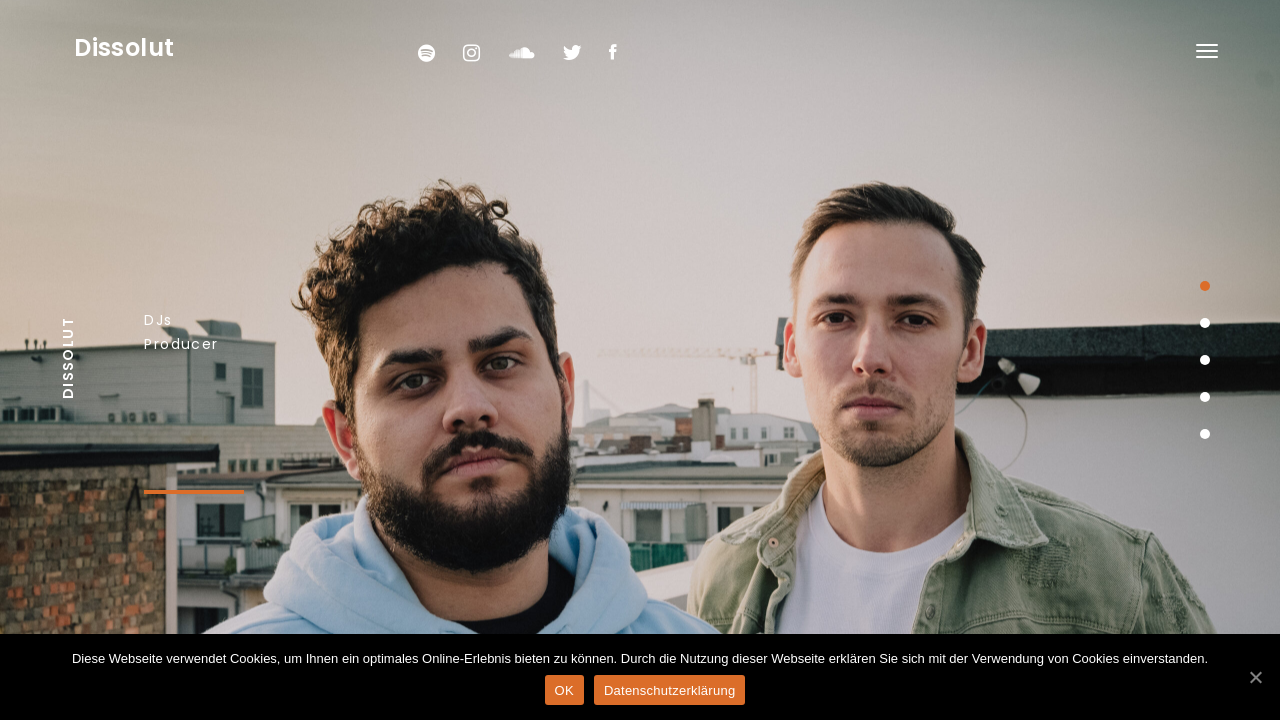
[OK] (1255, 677)
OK (564, 690)
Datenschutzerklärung (669, 690)
